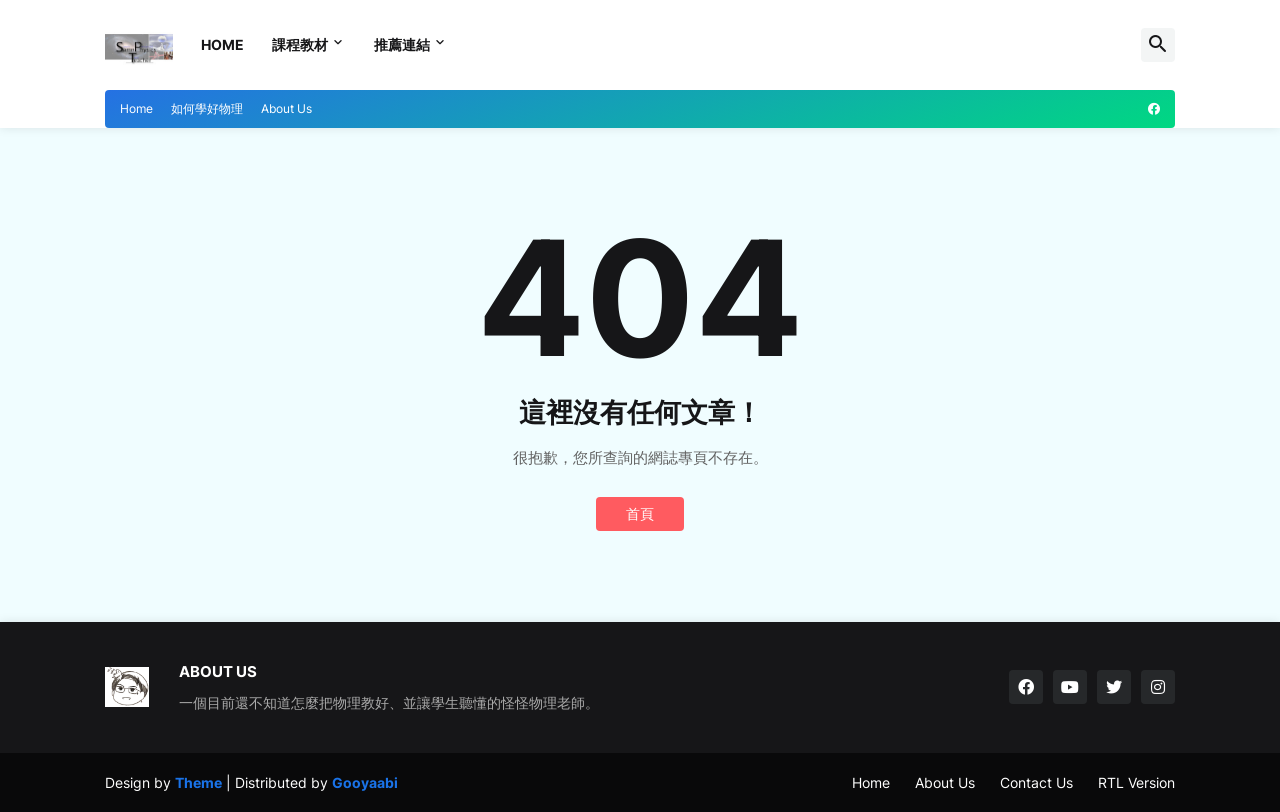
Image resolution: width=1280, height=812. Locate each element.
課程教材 (300, 44)
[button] (1158, 45)
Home (222, 44)
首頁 (640, 513)
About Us (286, 108)
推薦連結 (402, 44)
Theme (198, 782)
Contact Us (1036, 782)
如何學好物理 (207, 108)
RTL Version (1136, 782)
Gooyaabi (365, 782)
